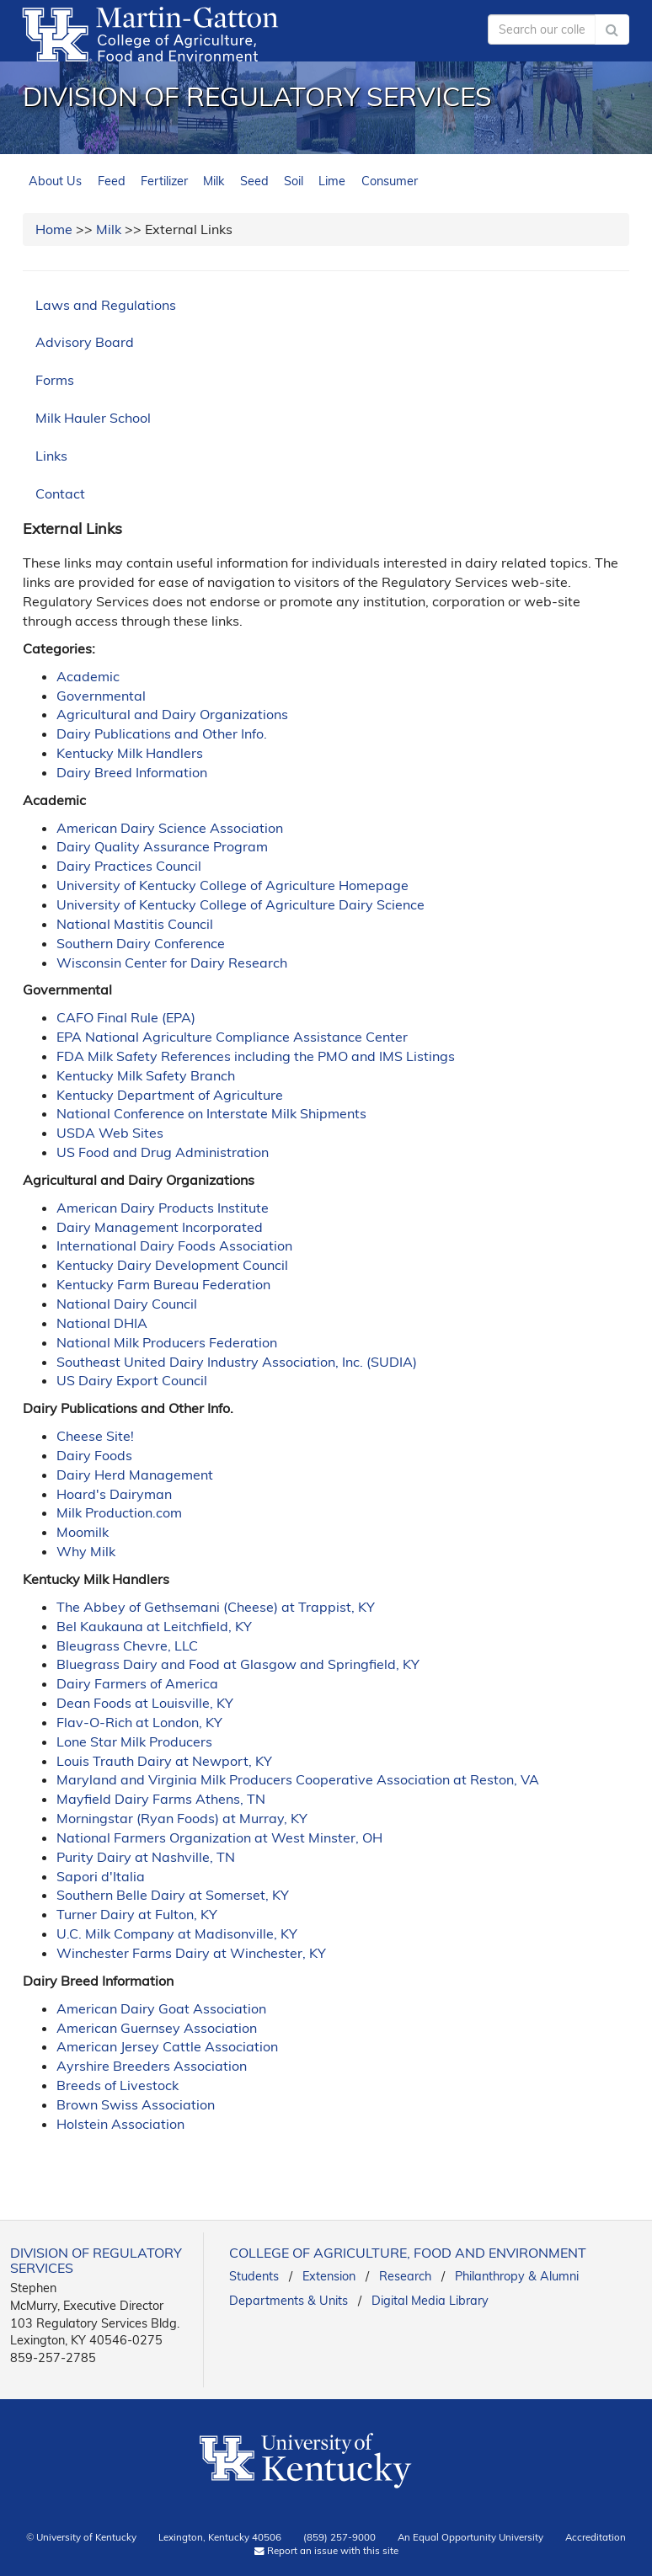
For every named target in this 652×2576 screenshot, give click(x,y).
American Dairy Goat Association (161, 2008)
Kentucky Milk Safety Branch (145, 1075)
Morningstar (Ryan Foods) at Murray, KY (181, 1818)
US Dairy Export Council (131, 1380)
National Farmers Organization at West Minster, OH (219, 1837)
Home (53, 229)
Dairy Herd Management (134, 1474)
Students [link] (254, 2276)
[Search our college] (542, 29)
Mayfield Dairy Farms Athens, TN (160, 1798)
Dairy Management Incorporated (159, 1227)
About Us (55, 181)
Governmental (101, 695)
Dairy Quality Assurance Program (162, 846)
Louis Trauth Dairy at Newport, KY (164, 1760)
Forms (54, 379)
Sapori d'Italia (100, 1876)
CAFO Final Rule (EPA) (125, 1017)
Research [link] (405, 2276)
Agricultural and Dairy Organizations (172, 714)
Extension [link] (328, 2276)
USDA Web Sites (109, 1132)
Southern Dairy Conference (140, 943)
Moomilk (82, 1531)
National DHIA (101, 1323)
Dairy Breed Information (131, 772)
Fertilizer (164, 181)
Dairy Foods (94, 1455)
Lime (331, 181)
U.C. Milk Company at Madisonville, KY (176, 1933)
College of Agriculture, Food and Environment (407, 2252)
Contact (60, 493)
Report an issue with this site (326, 2550)
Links (51, 455)
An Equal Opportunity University (470, 2537)
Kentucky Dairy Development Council (172, 1264)
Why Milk (85, 1551)
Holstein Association (120, 2123)
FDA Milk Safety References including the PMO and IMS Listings (255, 1056)
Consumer (389, 181)
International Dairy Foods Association (174, 1245)
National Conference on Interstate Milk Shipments (211, 1113)
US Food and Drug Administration (162, 1152)
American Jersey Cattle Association (167, 2046)
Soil (293, 181)
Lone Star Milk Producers (134, 1741)
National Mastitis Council (134, 923)
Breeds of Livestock (117, 2085)
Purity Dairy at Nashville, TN (145, 1856)
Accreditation (595, 2537)
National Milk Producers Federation (166, 1342)
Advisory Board (84, 341)
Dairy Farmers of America (137, 1683)
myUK (441, 25)
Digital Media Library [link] (430, 2300)
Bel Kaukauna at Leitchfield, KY (154, 1626)
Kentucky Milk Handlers (129, 752)
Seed (254, 181)
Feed (112, 181)
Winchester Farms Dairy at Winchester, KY (191, 1952)
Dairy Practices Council (128, 865)
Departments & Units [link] (288, 2300)
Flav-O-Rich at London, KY (139, 1722)
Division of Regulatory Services (257, 96)
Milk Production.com (119, 1512)
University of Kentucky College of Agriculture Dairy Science (240, 904)
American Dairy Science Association (169, 827)
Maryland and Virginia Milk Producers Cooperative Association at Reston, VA (297, 1779)
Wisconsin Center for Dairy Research (171, 962)
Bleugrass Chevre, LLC (127, 1645)
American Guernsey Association (156, 2027)
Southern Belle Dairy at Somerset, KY (172, 1894)
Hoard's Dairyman (114, 1493)
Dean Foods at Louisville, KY (144, 1702)
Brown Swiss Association (135, 2104)
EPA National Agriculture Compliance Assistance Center (232, 1036)
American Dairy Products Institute (162, 1207)
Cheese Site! (95, 1435)
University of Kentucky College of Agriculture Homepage (232, 885)
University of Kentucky (86, 2537)
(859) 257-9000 (339, 2537)
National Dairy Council (126, 1303)
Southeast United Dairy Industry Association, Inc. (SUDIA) (236, 1361)
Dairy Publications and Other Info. (161, 733)
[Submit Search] (612, 29)
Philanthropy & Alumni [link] (517, 2276)
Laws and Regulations (105, 304)
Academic (88, 676)
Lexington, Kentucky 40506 (219, 2537)
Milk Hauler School (93, 417)
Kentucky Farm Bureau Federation (163, 1284)
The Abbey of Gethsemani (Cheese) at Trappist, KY (215, 1606)
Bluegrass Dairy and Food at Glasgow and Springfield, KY (238, 1664)
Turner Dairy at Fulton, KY (136, 1914)
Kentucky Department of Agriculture (169, 1094)
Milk (213, 181)
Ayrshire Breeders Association (151, 2065)
